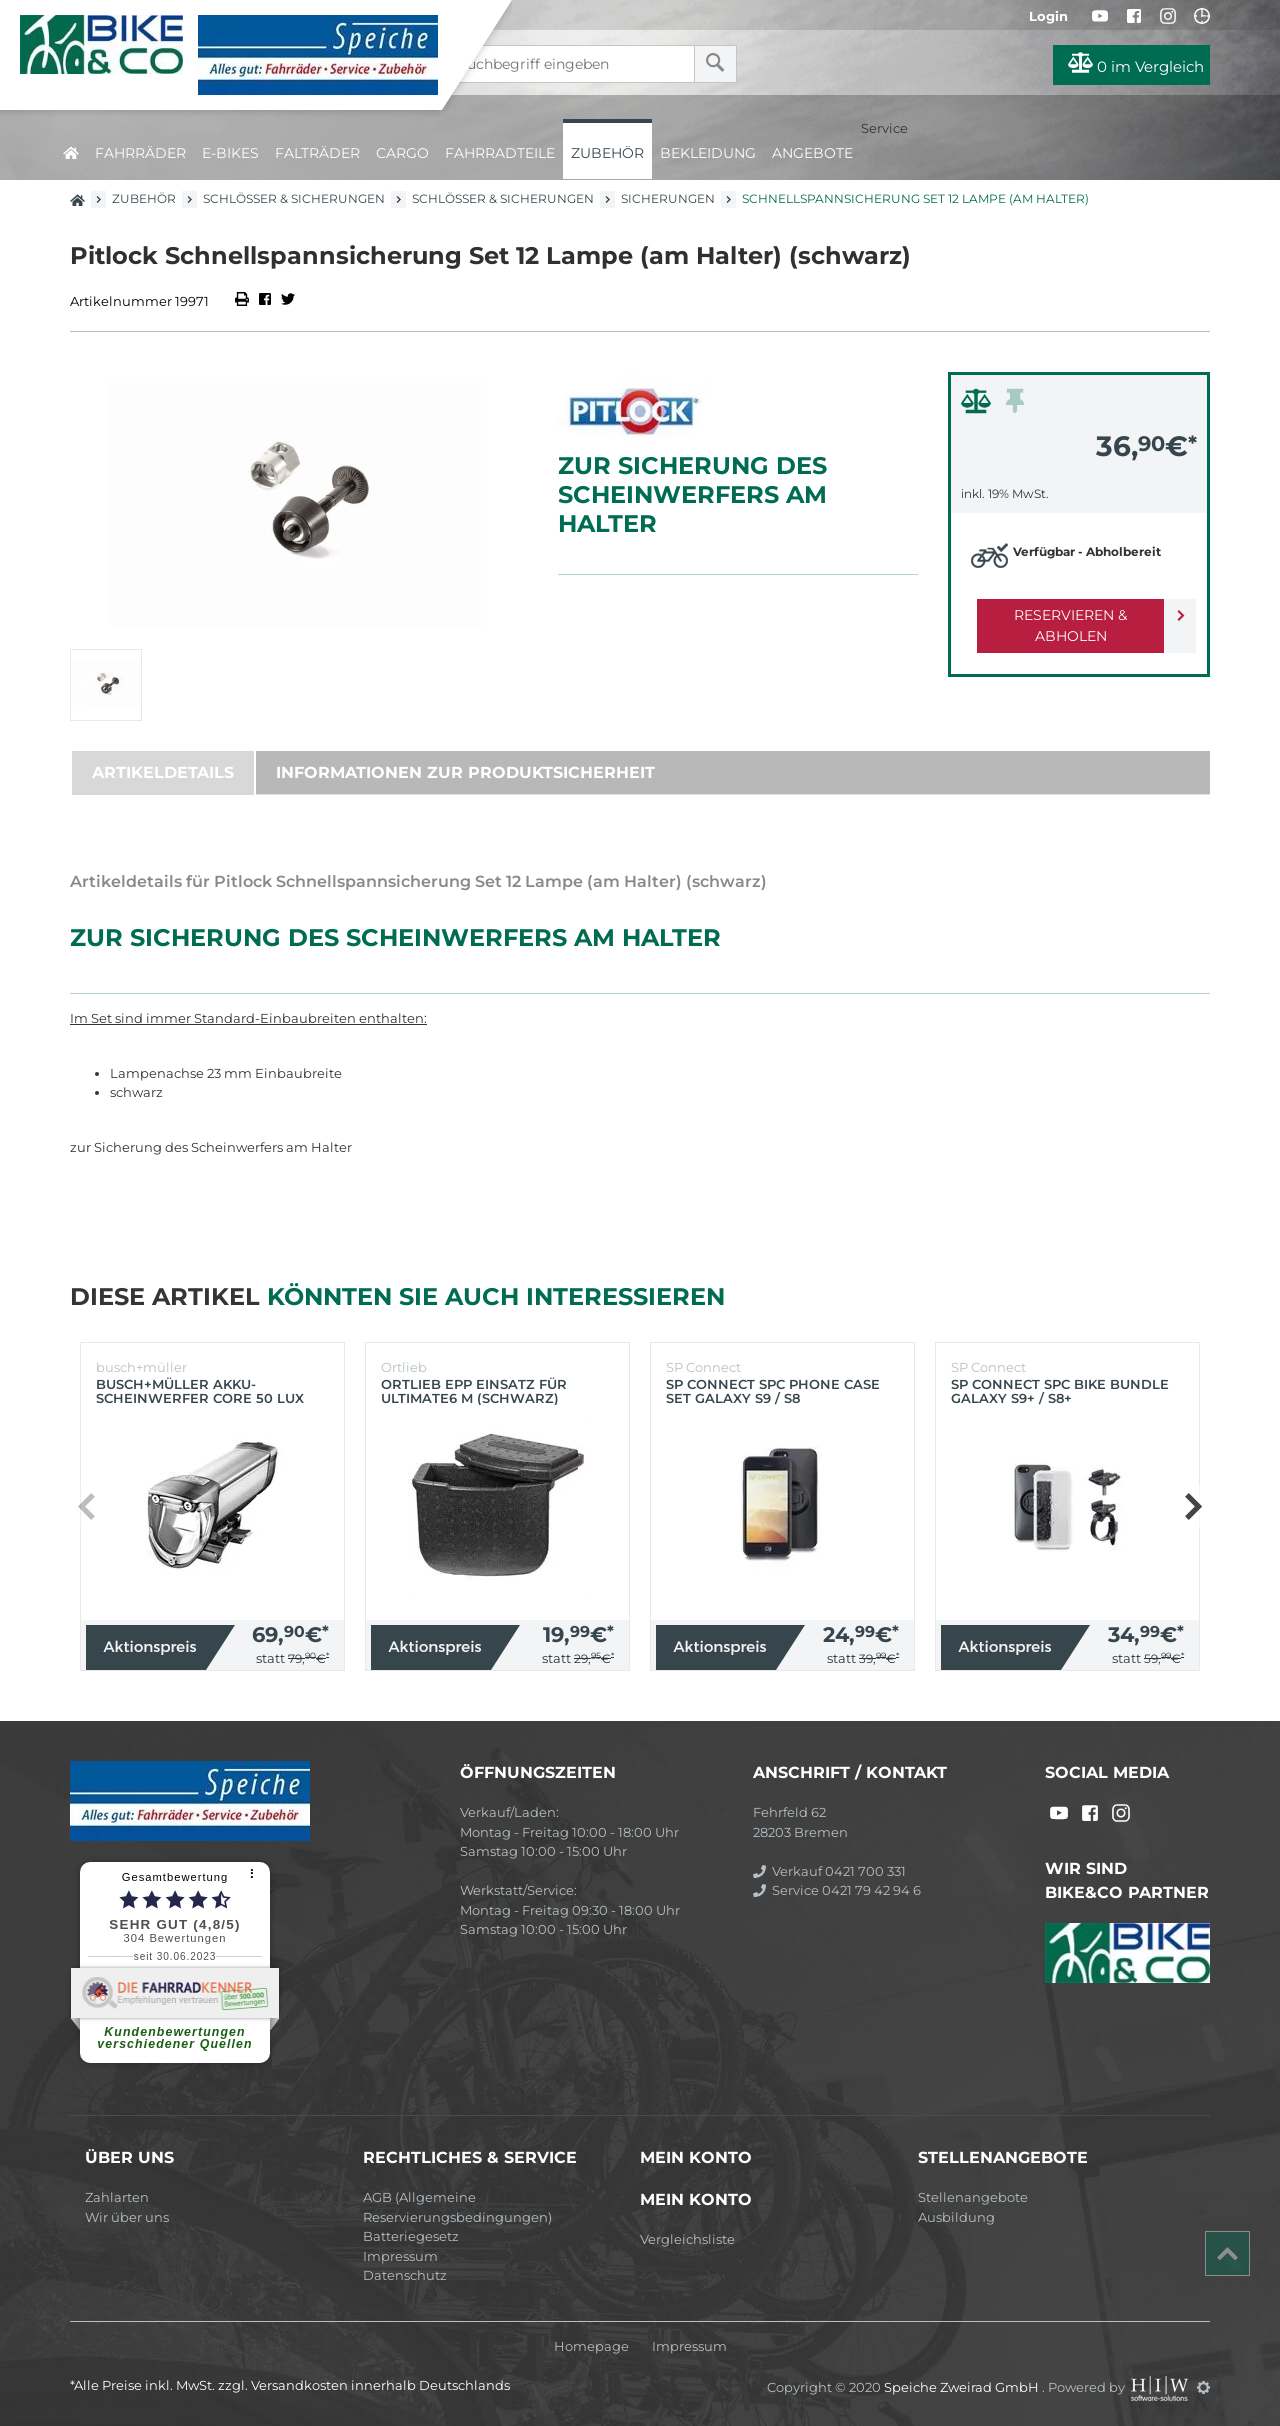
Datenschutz (405, 2275)
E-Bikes (230, 153)
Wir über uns (127, 2217)
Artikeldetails (163, 772)
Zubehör (607, 153)
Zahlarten (117, 2197)
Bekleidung (708, 153)
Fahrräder (140, 153)
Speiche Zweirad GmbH (963, 2387)
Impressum (400, 2256)
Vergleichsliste (687, 2239)
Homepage (591, 2346)
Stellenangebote (973, 2197)
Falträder (317, 153)
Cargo (402, 153)
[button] (1192, 1506)
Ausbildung (956, 2217)
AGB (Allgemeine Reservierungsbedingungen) (457, 2207)
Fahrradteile (500, 153)
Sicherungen (668, 198)
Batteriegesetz (411, 2236)
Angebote (812, 153)
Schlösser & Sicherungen (294, 198)
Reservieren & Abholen (1062, 615)
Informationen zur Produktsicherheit (465, 772)
